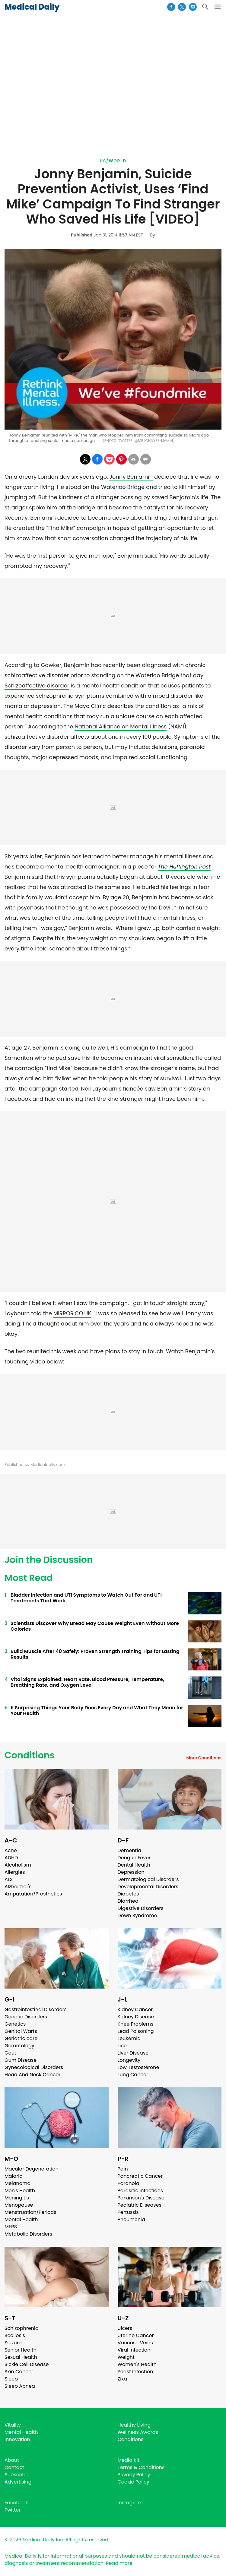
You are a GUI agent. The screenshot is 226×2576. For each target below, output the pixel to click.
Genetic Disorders (26, 2016)
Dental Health (134, 1864)
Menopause (19, 2205)
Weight (126, 2357)
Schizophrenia (22, 2328)
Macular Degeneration (32, 2168)
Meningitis (17, 2197)
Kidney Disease (136, 2016)
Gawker (51, 665)
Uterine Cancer (136, 2335)
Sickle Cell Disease (27, 2364)
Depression (131, 1872)
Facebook (16, 2502)
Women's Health (137, 2364)
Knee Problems (136, 2023)
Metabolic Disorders (28, 2233)
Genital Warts (21, 2031)
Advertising (18, 2481)
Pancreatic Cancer (140, 2176)
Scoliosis (15, 2335)
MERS (11, 2226)
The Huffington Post (184, 866)
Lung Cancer (133, 2074)
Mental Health (21, 2219)
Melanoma (17, 2183)
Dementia (129, 1850)
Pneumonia (131, 2219)
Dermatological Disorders (148, 1879)
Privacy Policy (134, 2474)
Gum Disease (21, 2060)
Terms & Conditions (141, 2467)
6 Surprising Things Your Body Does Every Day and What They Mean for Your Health (97, 1710)
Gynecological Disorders (34, 2067)
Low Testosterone (138, 2067)
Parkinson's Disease (141, 2197)
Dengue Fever (134, 1857)
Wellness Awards (138, 2432)
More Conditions (203, 1758)
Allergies (15, 1872)
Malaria (14, 2176)
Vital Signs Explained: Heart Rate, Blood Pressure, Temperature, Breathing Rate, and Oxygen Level (87, 1682)
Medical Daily (32, 7)
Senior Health (21, 2349)
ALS (9, 1879)
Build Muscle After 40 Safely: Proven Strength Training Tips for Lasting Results (95, 1654)
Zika (122, 2378)
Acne (11, 1850)
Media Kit (129, 2460)
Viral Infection (134, 2349)
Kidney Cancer (135, 2009)
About (12, 2460)
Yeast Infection (135, 2371)
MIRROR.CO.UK (72, 1313)
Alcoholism (18, 1864)
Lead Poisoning (136, 2031)
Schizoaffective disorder (37, 685)
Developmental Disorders (148, 1886)
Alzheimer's (18, 1886)
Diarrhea (128, 1901)
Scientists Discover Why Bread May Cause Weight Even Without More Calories (95, 1626)
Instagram (130, 2502)
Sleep (11, 2378)
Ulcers (125, 2328)
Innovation (17, 2439)
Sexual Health (21, 2357)
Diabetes (128, 1893)
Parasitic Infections (140, 2190)
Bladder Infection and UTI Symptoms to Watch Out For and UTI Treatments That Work (86, 1598)
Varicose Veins (135, 2342)
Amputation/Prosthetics (33, 1893)
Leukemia (129, 2038)
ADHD (11, 1857)
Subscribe (16, 2474)
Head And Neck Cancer (32, 2074)
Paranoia (128, 2183)
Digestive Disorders (141, 1908)
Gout (10, 2052)
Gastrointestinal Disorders (36, 2009)
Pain (123, 2168)
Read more (119, 2563)
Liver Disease (133, 2052)
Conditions (30, 1755)
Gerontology (19, 2045)
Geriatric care (21, 2038)
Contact (14, 2467)
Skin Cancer (19, 2371)
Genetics (15, 2023)
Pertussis (128, 2212)
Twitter (13, 2509)
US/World (113, 161)
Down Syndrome (137, 1915)
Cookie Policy (133, 2481)
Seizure (13, 2342)
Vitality (13, 2424)
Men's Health (20, 2190)
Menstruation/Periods (30, 2212)
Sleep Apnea (20, 2386)
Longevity (129, 2060)
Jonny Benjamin (131, 476)
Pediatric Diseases (139, 2205)
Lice (122, 2045)
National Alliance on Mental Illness (121, 726)
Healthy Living (134, 2424)
